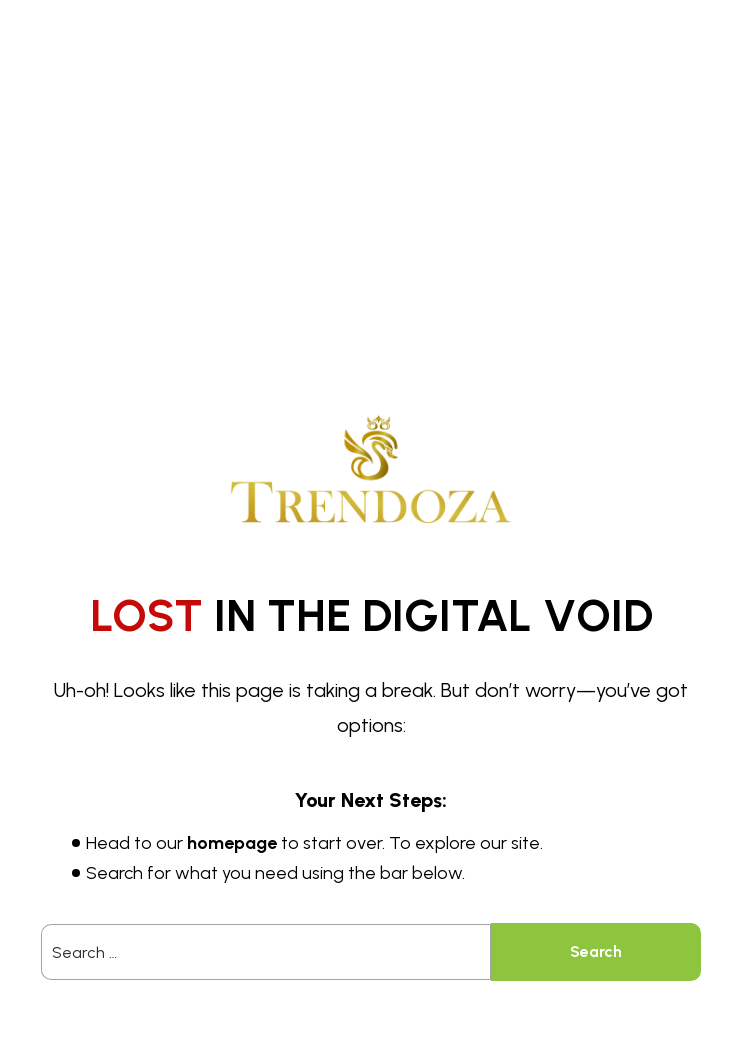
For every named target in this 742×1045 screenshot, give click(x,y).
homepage (232, 843)
